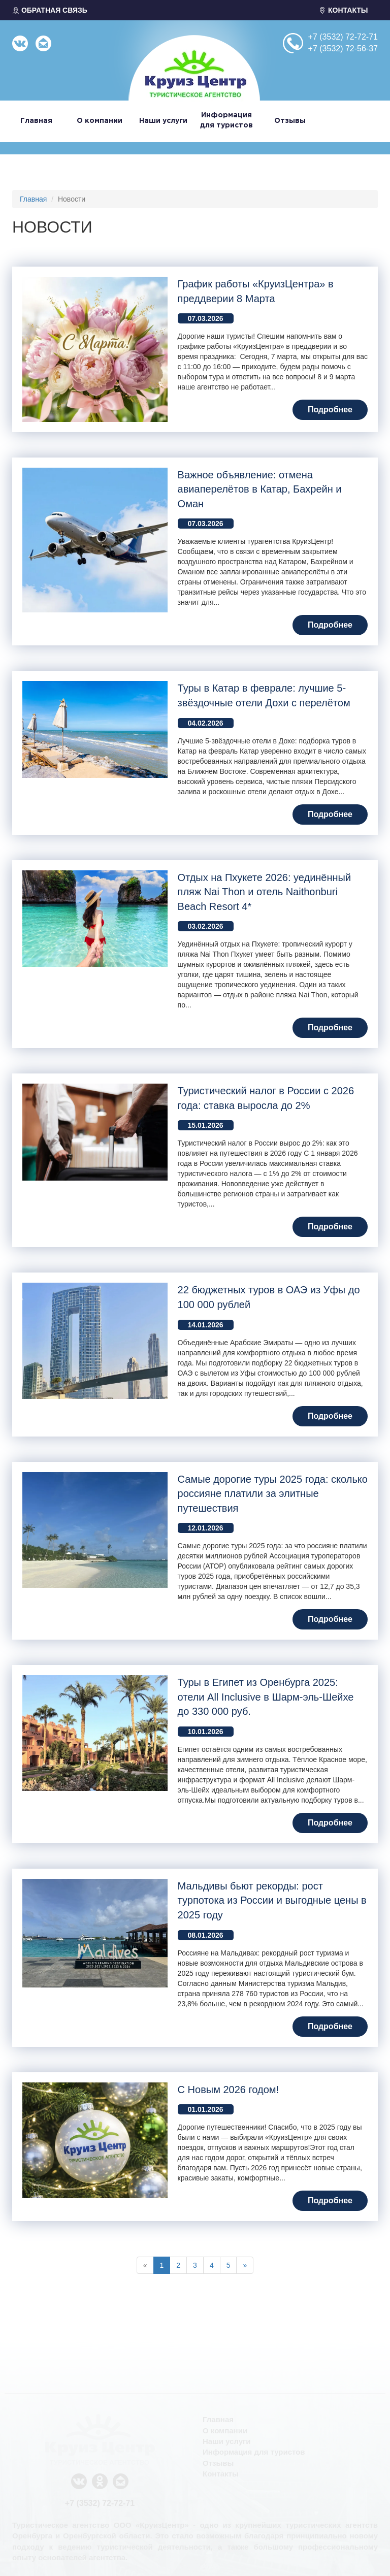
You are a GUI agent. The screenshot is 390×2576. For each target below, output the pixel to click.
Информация (226, 121)
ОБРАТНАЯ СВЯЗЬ (49, 10)
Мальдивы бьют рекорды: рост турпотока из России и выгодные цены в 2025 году (272, 1900)
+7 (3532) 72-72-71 (343, 36)
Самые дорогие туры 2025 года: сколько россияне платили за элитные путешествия (273, 1494)
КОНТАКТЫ (343, 10)
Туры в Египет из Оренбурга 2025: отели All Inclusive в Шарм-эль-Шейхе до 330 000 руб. (266, 1697)
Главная (36, 121)
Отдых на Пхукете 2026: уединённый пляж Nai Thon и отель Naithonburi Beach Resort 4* (264, 892)
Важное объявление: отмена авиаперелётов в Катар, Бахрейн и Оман (260, 489)
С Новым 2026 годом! (228, 2089)
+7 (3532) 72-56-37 (343, 48)
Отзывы (290, 121)
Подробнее (330, 409)
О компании (99, 121)
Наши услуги (163, 121)
